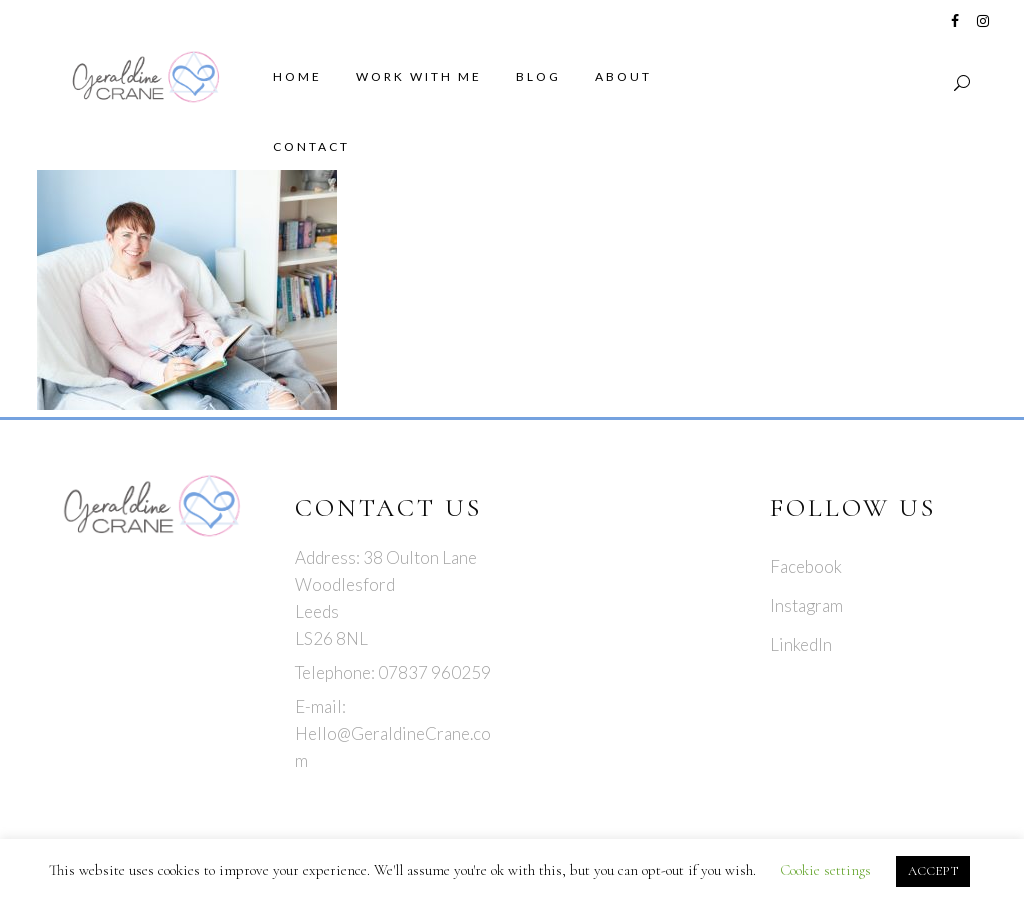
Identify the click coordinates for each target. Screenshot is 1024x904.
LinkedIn (801, 644)
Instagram (806, 605)
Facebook (806, 566)
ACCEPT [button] (933, 871)
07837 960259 (434, 672)
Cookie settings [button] (825, 870)
